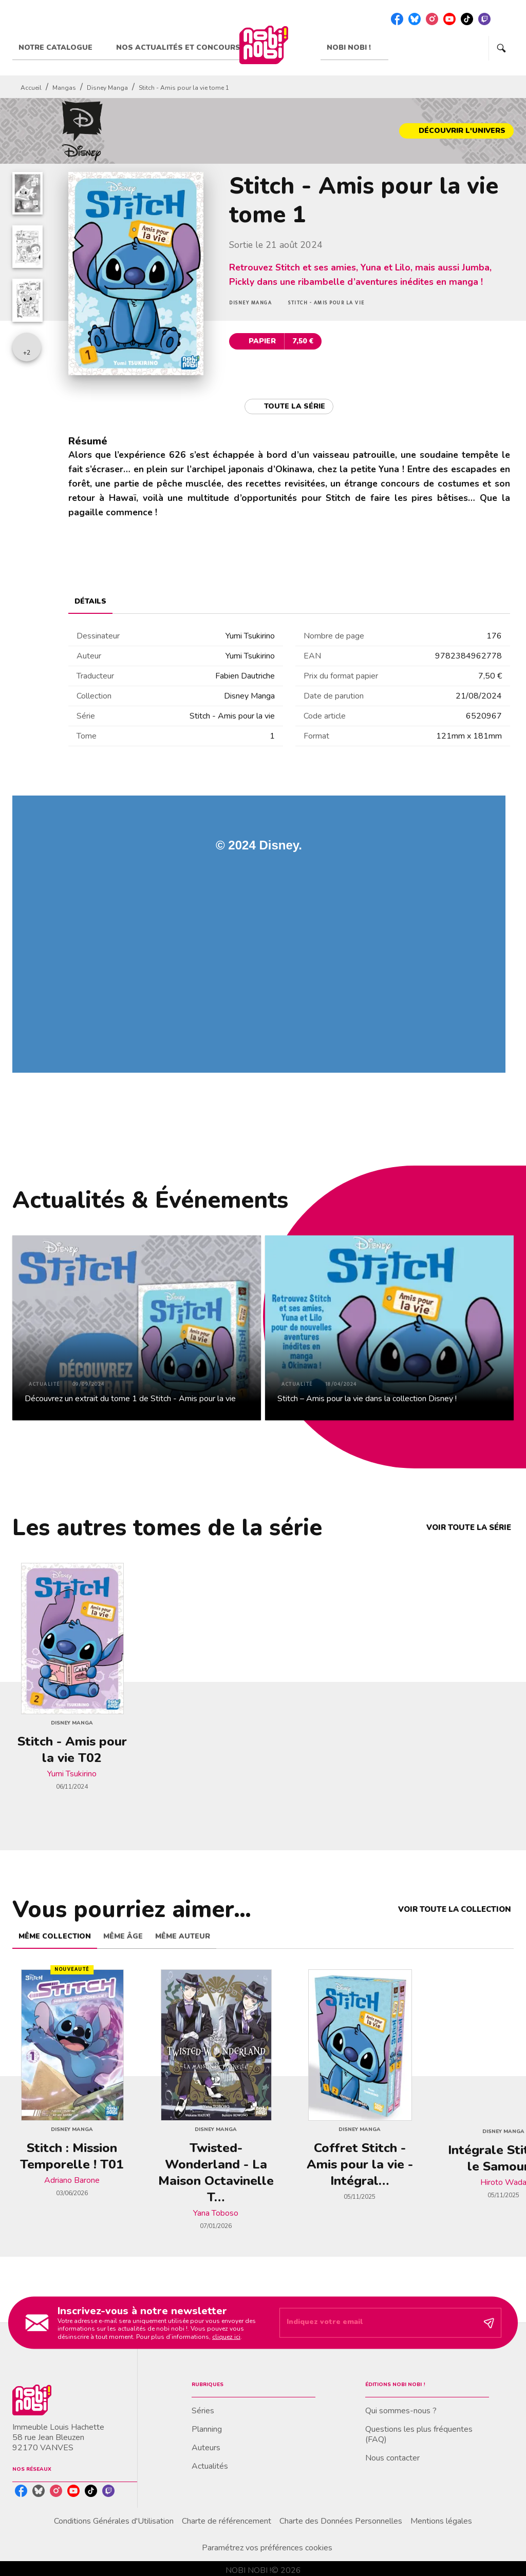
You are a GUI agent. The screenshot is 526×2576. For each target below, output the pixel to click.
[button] (456, 131)
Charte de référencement (226, 2521)
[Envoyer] (489, 2323)
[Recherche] (501, 48)
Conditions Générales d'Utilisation (114, 2521)
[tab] (61, 47)
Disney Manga (107, 88)
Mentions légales (441, 2521)
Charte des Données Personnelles (340, 2521)
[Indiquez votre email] (377, 2323)
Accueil (31, 88)
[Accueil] (263, 45)
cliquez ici (226, 2336)
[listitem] (397, 19)
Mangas (64, 88)
